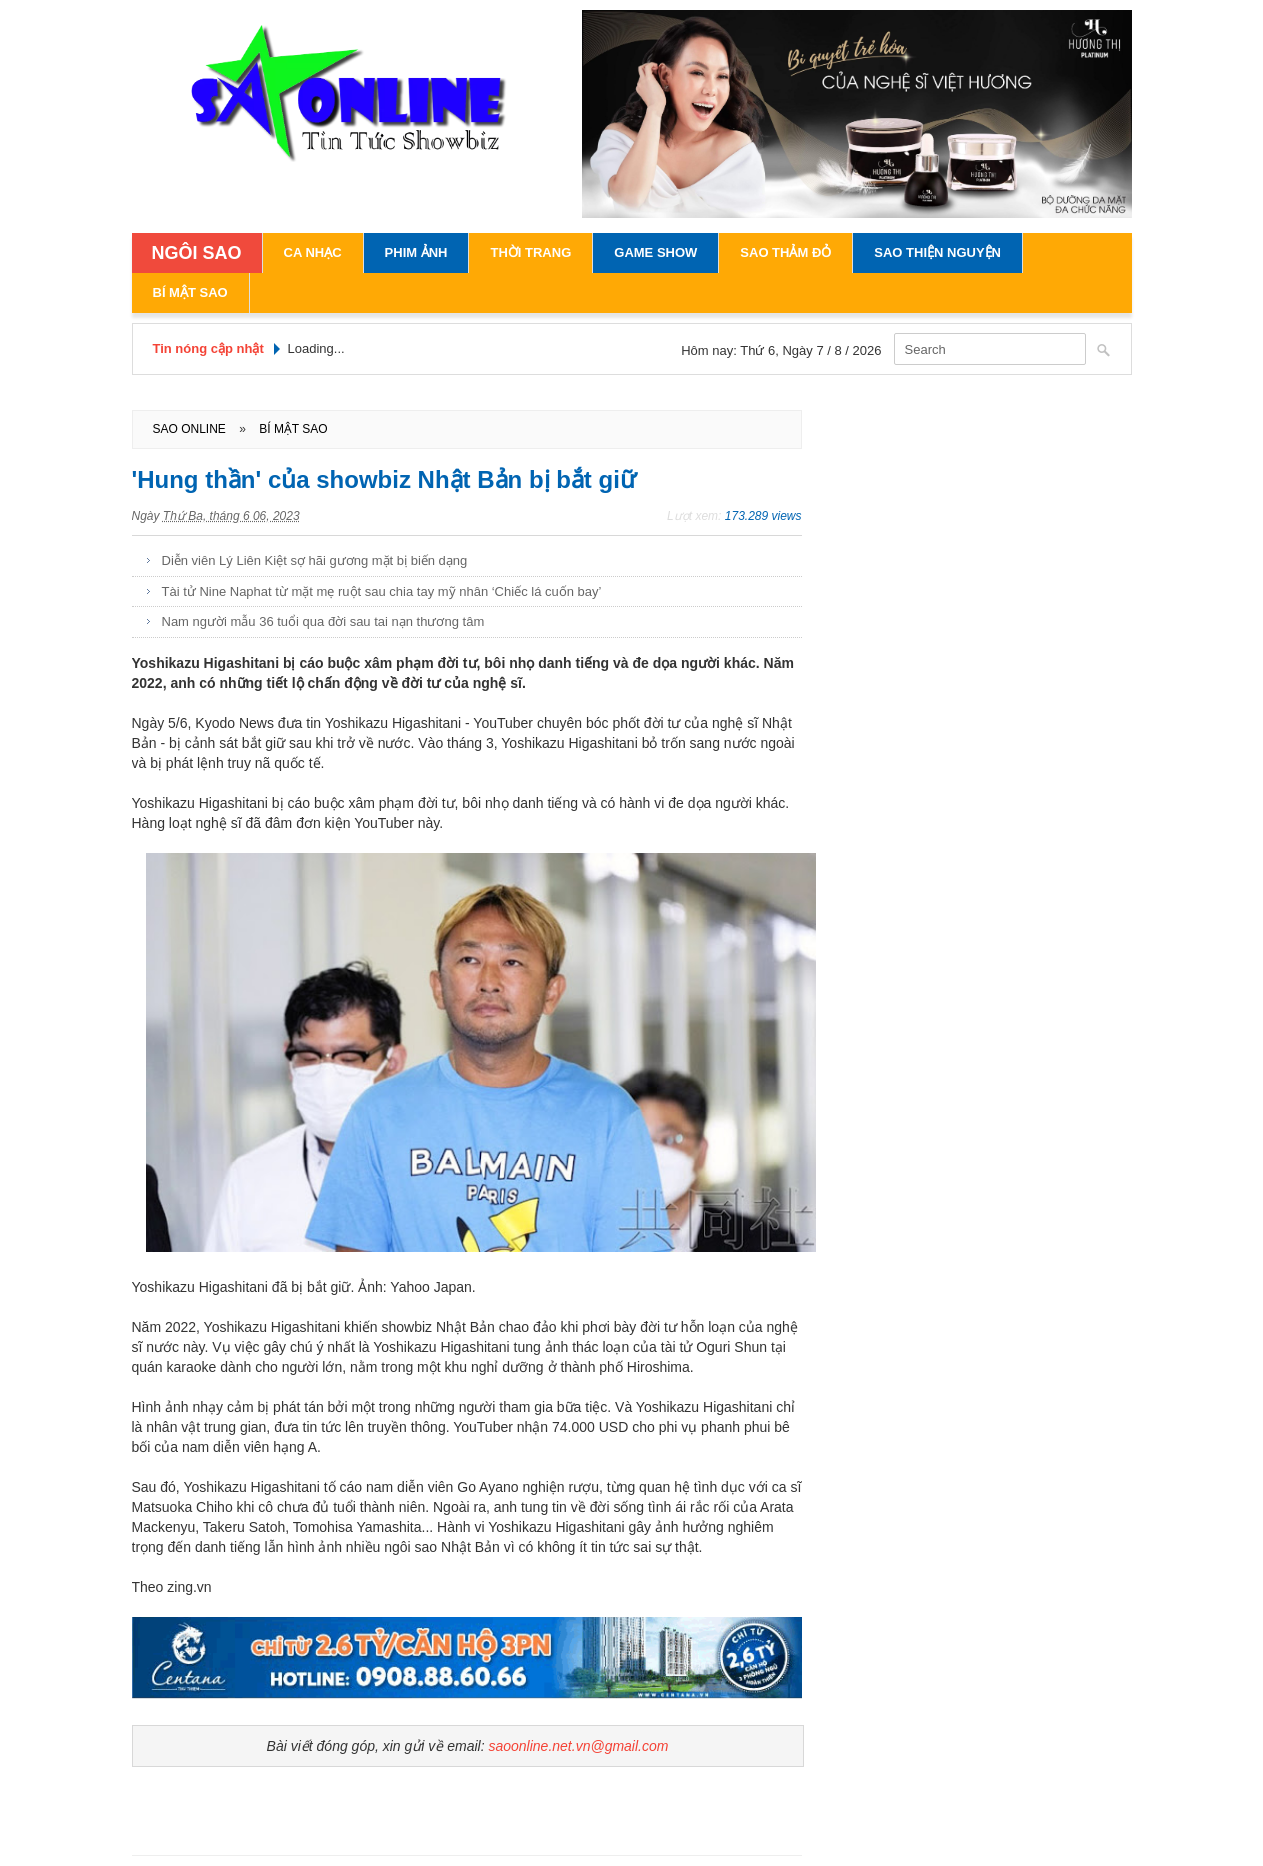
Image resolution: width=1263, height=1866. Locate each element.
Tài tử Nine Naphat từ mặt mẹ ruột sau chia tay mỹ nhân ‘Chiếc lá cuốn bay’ (382, 591)
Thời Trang (530, 252)
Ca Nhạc (313, 252)
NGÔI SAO (197, 253)
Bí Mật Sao (190, 292)
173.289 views (763, 516)
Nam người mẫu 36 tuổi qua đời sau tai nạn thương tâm (323, 621)
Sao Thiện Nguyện (937, 252)
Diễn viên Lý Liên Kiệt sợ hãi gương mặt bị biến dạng (315, 560)
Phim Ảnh (416, 252)
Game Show (655, 252)
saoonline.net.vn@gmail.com (578, 1746)
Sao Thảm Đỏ (785, 252)
